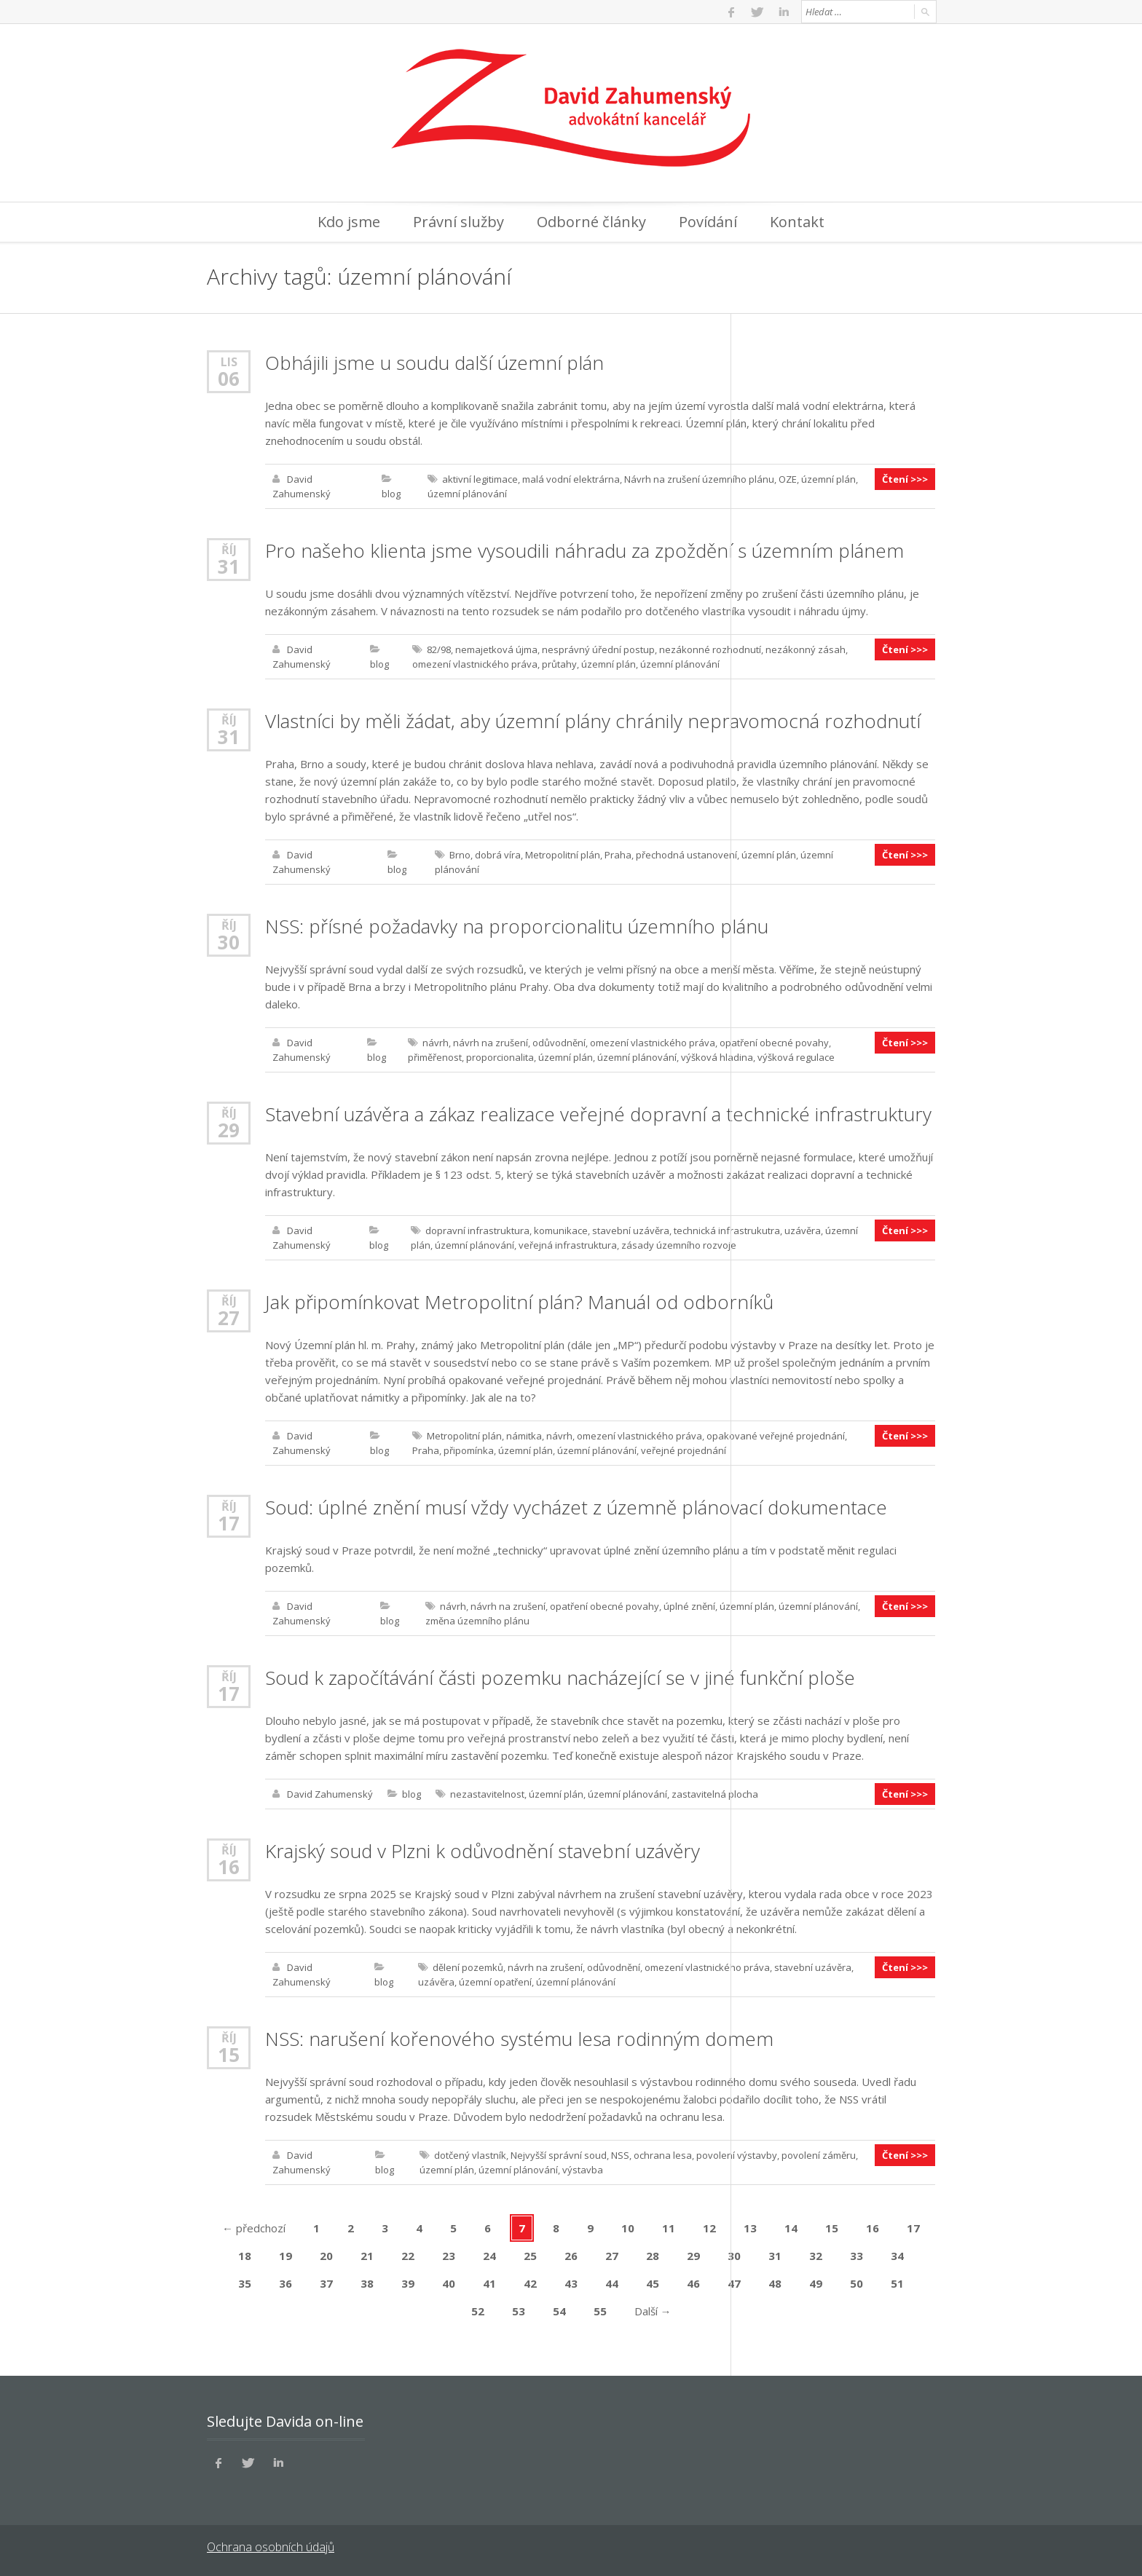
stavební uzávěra (630, 1230)
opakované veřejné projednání (775, 1435)
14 (791, 2228)
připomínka (469, 1450)
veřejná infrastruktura (568, 1245)
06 (229, 378)
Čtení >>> (905, 479)
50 (856, 2283)
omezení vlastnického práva (474, 664)
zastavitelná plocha (715, 1794)
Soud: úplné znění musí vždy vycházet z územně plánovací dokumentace (576, 1507)
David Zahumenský (330, 1794)
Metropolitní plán (562, 854)
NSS (620, 2155)
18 (244, 2255)
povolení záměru (818, 2155)
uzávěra (802, 1230)
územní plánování (467, 493)
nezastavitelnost (487, 1794)
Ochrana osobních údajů (270, 2547)
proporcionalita (500, 1057)
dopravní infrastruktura (477, 1230)
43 (571, 2283)
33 (856, 2255)
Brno (459, 854)
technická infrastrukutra (727, 1230)
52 (477, 2311)
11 (668, 2228)
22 (407, 2255)
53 (518, 2311)
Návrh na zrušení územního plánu (699, 479)
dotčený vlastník (470, 2155)
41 (489, 2283)
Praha (618, 854)
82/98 (439, 649)
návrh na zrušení (490, 1042)
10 (627, 2228)
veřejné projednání (683, 1450)
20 (326, 2255)
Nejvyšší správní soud (559, 2155)
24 (489, 2255)
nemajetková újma (496, 649)
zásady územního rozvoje (678, 1245)
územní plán (828, 479)
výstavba (582, 2169)
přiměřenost (435, 1057)
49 (815, 2283)
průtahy (559, 664)
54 (559, 2311)
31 (229, 566)
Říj (229, 549)
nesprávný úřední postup (598, 649)
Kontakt (797, 222)
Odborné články (591, 222)
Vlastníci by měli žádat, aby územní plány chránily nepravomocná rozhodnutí (593, 721)
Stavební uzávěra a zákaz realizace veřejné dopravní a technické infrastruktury (598, 1114)
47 (734, 2283)
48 (774, 2283)
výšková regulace (796, 1057)
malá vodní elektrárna (571, 479)
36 (285, 2283)
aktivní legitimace (480, 479)
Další (653, 2311)
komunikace (561, 1230)
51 (897, 2283)
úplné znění (689, 1606)
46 (693, 2283)
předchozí (254, 2228)
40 (448, 2283)
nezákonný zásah (805, 649)
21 (367, 2255)
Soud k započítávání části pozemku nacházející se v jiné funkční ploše (560, 1677)
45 (652, 2283)
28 (652, 2255)
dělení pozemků (468, 1967)
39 (407, 2283)
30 (229, 942)
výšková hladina (717, 1057)
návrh (435, 1042)
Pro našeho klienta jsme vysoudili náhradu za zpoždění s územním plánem (584, 550)
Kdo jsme (349, 222)
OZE (788, 479)
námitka (524, 1435)
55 (600, 2311)
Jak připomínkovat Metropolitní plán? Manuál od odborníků (519, 1302)
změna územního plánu (477, 1620)
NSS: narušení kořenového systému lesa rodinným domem (519, 2039)
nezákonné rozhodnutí (710, 649)
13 (750, 2228)
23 (448, 2255)
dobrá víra (498, 854)
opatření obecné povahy (774, 1042)
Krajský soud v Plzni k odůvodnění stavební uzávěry (482, 1851)
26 (571, 2255)
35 (244, 2283)
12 (709, 2228)
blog (391, 493)
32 (815, 2255)
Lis (229, 361)
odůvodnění (559, 1042)
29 (229, 1130)
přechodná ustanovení (686, 854)
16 (229, 1866)
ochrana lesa (663, 2155)
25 (530, 2255)
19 (285, 2255)
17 (229, 1523)
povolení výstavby (736, 2155)
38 (367, 2283)
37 (326, 2283)
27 (229, 1317)
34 (897, 2255)
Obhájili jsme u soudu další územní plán (434, 362)
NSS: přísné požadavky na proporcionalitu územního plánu (516, 926)
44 (611, 2283)
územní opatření (495, 1981)
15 (229, 2054)
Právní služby (458, 222)
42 (530, 2283)
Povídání (708, 222)
